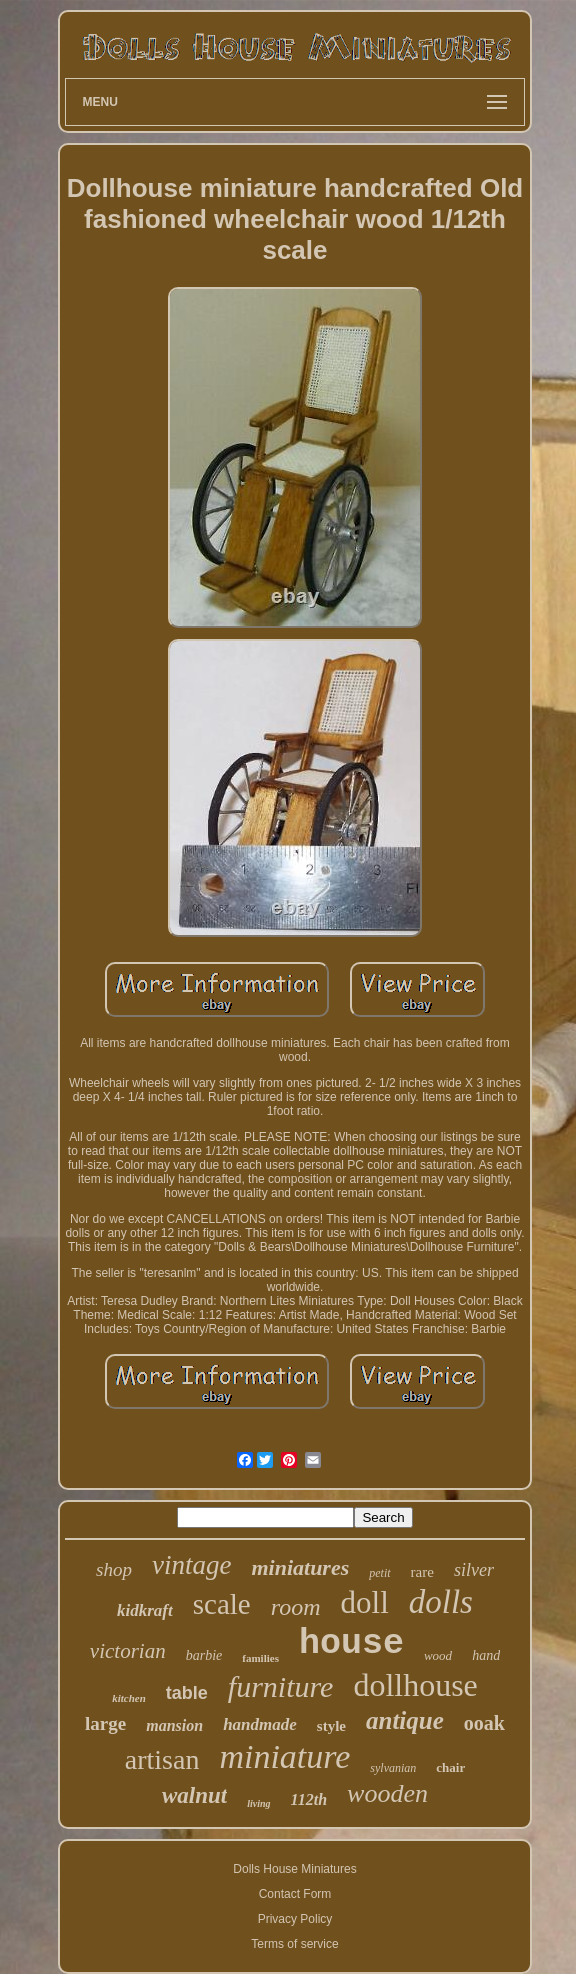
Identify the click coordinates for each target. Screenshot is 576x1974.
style (331, 1726)
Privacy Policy (295, 1919)
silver (474, 1570)
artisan (162, 1759)
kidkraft (145, 1610)
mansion (174, 1725)
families (260, 1658)
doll (365, 1602)
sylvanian (393, 1768)
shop (114, 1569)
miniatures (300, 1567)
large (105, 1723)
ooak (484, 1723)
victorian (128, 1651)
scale (222, 1604)
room (296, 1607)
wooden (387, 1793)
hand (486, 1655)
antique (405, 1720)
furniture (281, 1686)
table (187, 1693)
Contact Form (295, 1894)
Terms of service (294, 1944)
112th (309, 1799)
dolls (441, 1602)
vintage (191, 1565)
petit (379, 1573)
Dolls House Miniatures (294, 1869)
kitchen (129, 1698)
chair (450, 1767)
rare (422, 1572)
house (351, 1644)
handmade (260, 1724)
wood (438, 1655)
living (258, 1803)
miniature (284, 1756)
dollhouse (415, 1685)
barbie (204, 1655)
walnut (194, 1795)
